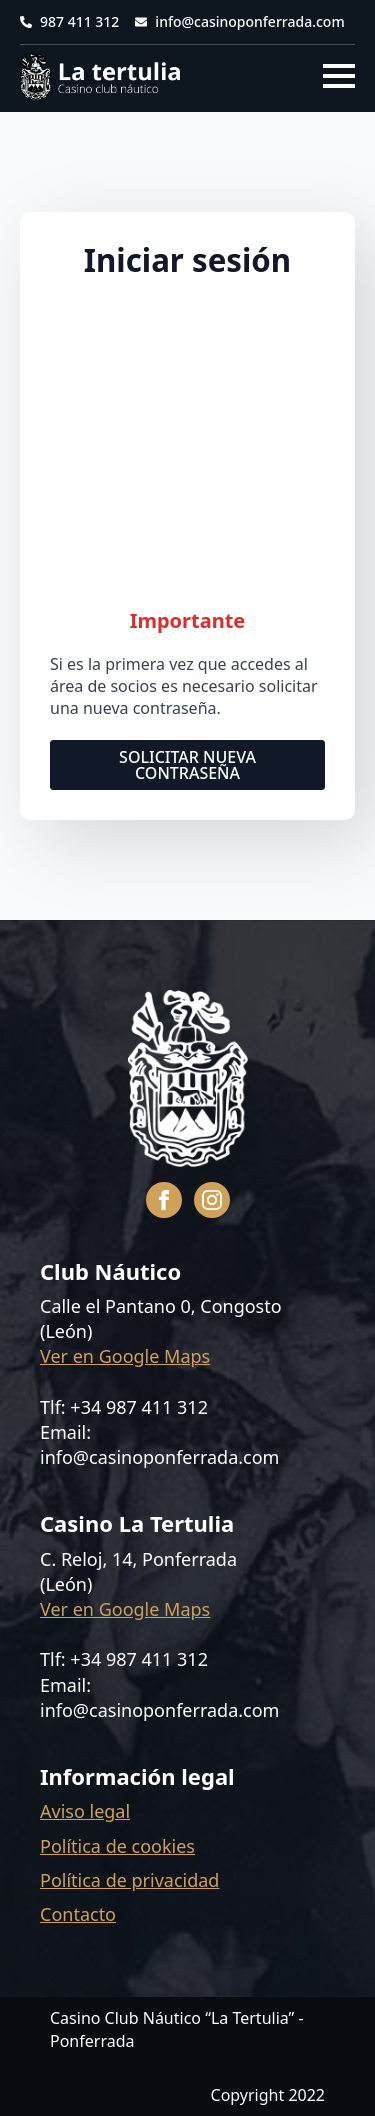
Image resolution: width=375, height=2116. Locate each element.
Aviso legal (85, 1811)
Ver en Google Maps (125, 1356)
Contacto (78, 1914)
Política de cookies (117, 1846)
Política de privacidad (129, 1880)
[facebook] (164, 1200)
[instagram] (212, 1200)
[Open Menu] (339, 76)
